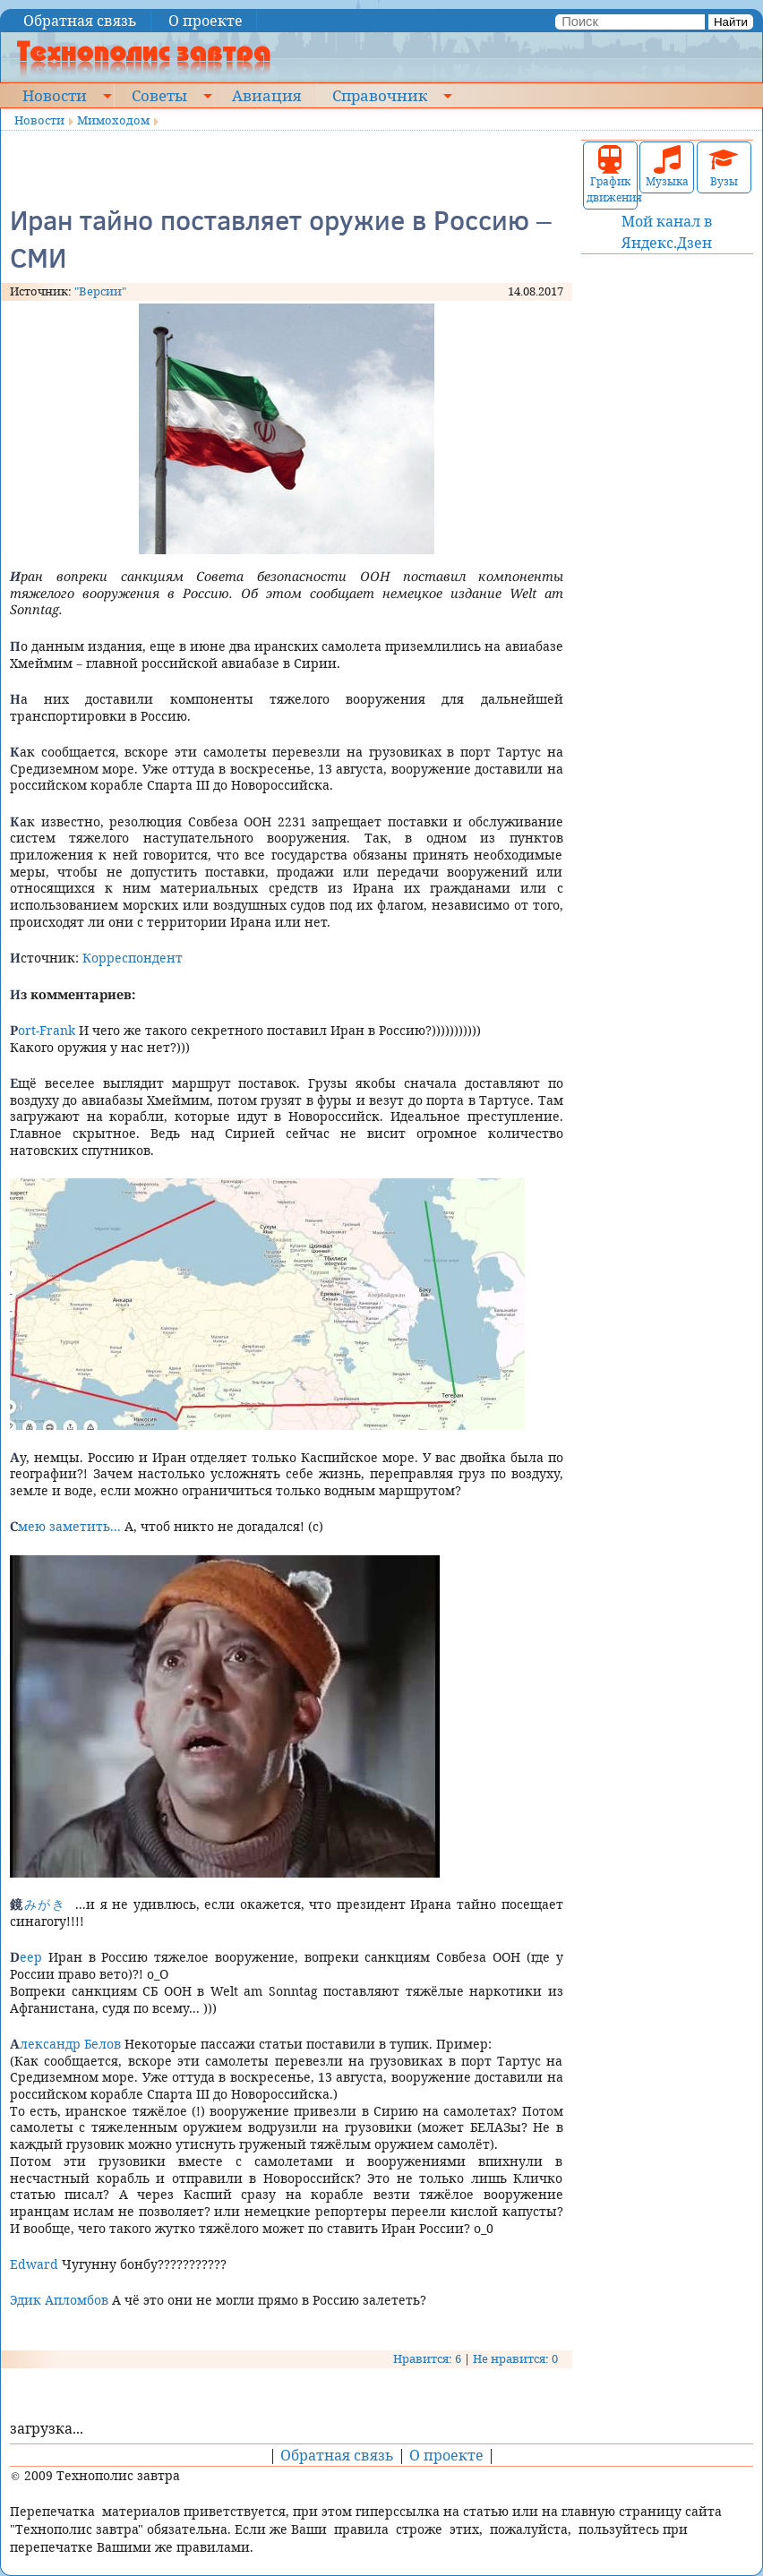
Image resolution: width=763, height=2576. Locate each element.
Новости (54, 95)
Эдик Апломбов (59, 2299)
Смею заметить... (65, 1526)
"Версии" (100, 291)
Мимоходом (113, 120)
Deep (26, 1956)
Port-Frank (42, 1030)
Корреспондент (132, 957)
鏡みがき (37, 1904)
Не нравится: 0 (515, 2358)
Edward (34, 2263)
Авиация (266, 95)
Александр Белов (65, 2043)
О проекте (205, 20)
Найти (731, 22)
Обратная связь (80, 20)
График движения (610, 175)
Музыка (667, 167)
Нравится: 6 (427, 2358)
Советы (159, 95)
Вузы (723, 167)
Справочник (379, 95)
